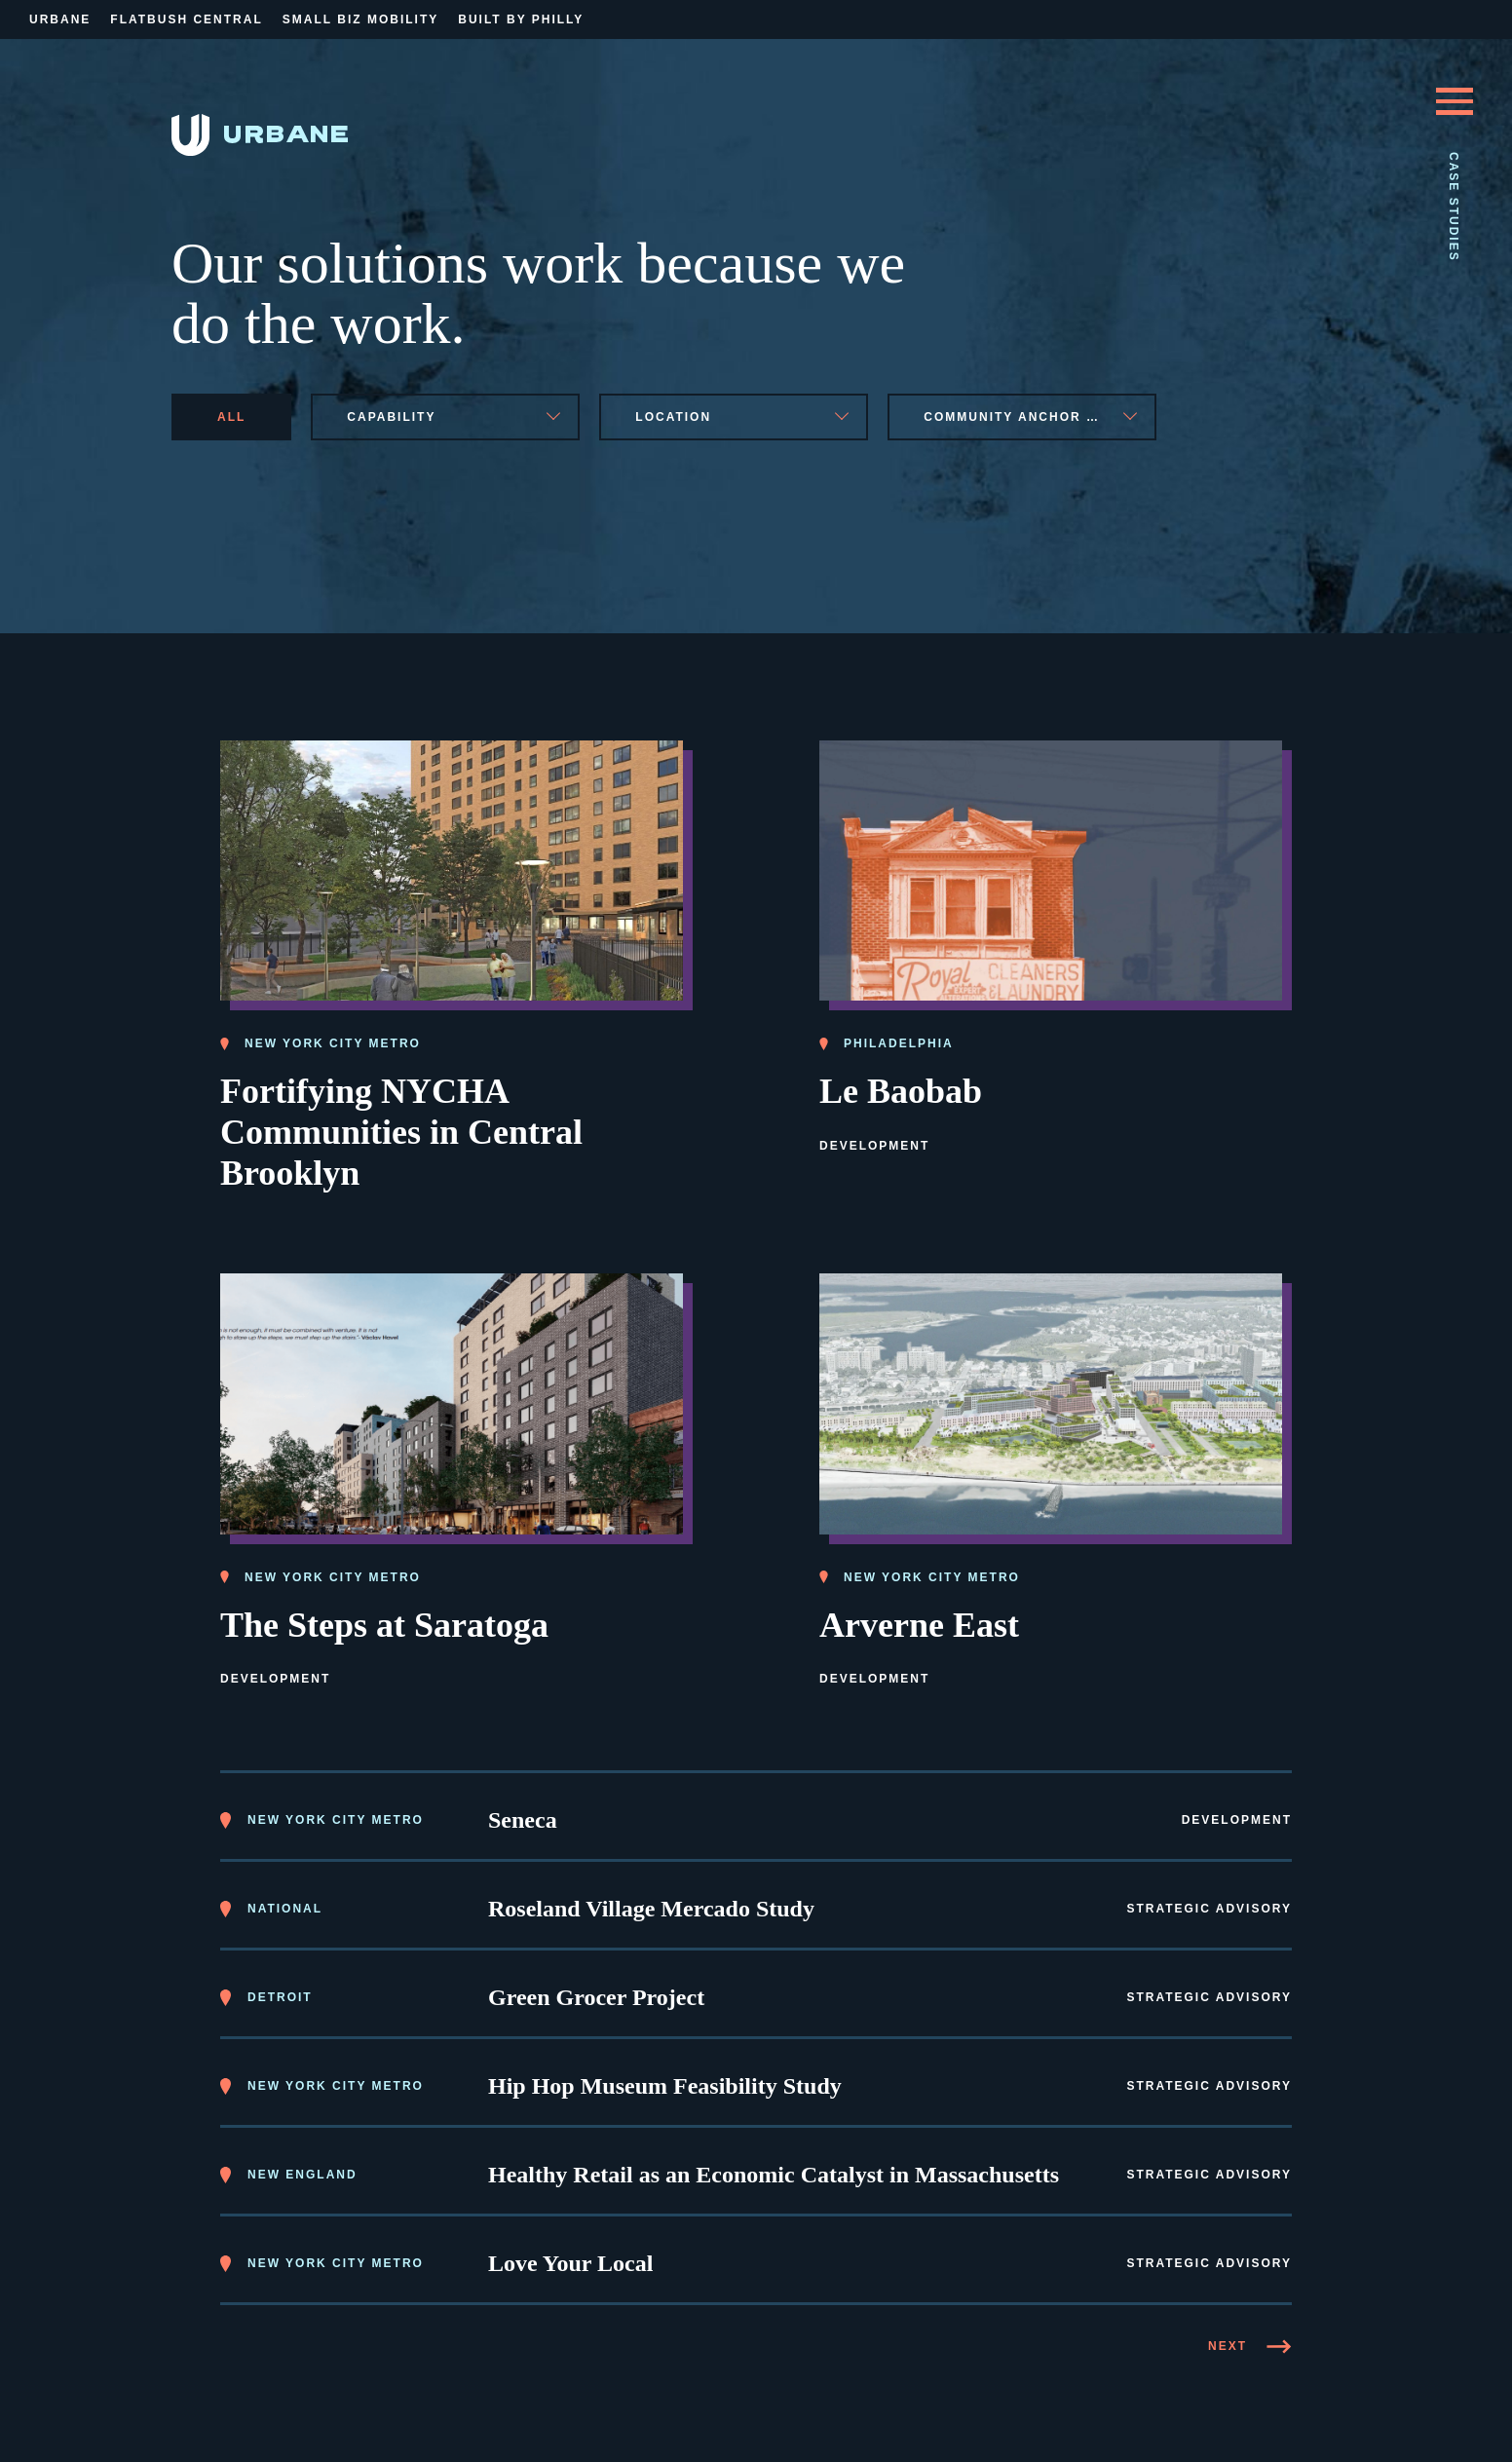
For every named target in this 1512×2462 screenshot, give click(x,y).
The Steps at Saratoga (384, 1621)
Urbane (60, 19)
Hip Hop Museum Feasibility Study (665, 2083)
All (231, 417)
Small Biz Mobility (360, 19)
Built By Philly (521, 19)
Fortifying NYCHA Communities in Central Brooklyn (401, 1129)
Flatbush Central (186, 19)
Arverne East (919, 1621)
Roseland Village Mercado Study (651, 1905)
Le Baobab (900, 1088)
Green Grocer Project (596, 1994)
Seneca (522, 1817)
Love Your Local (570, 2260)
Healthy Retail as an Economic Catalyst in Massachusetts (773, 2171)
